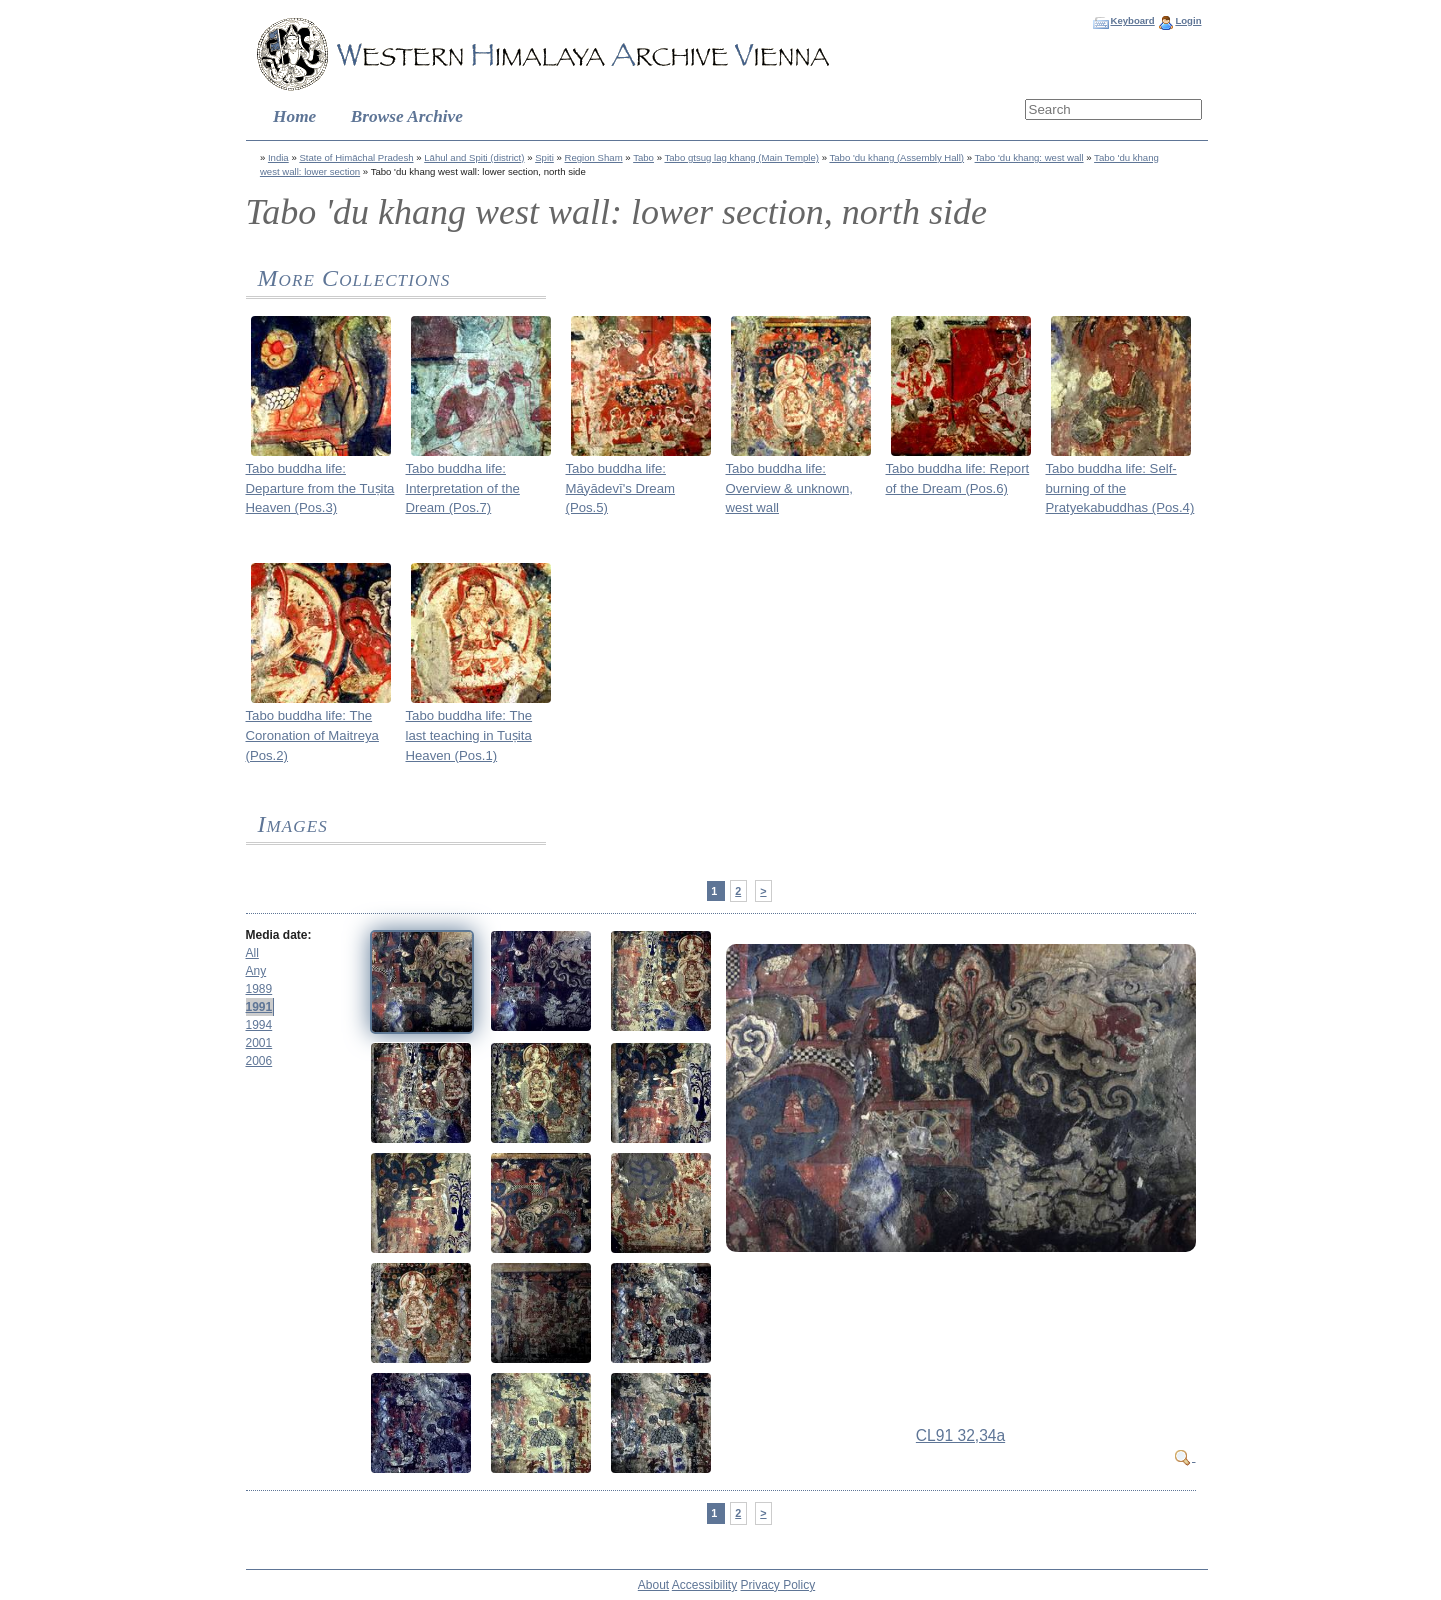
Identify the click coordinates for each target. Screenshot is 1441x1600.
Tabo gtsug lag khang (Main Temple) (741, 157)
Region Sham (594, 157)
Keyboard (1132, 20)
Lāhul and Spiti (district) (474, 157)
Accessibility (704, 1585)
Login (1188, 20)
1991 (259, 1007)
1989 (259, 989)
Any (256, 971)
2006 (259, 1061)
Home (294, 116)
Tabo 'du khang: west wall (1029, 157)
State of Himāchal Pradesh (356, 157)
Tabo (643, 157)
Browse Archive (407, 116)
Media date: (279, 935)
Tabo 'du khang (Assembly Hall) (896, 157)
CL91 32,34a (960, 1435)
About (653, 1585)
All (252, 953)
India (278, 157)
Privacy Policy (778, 1585)
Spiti (544, 157)
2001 (259, 1043)
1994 (259, 1025)
